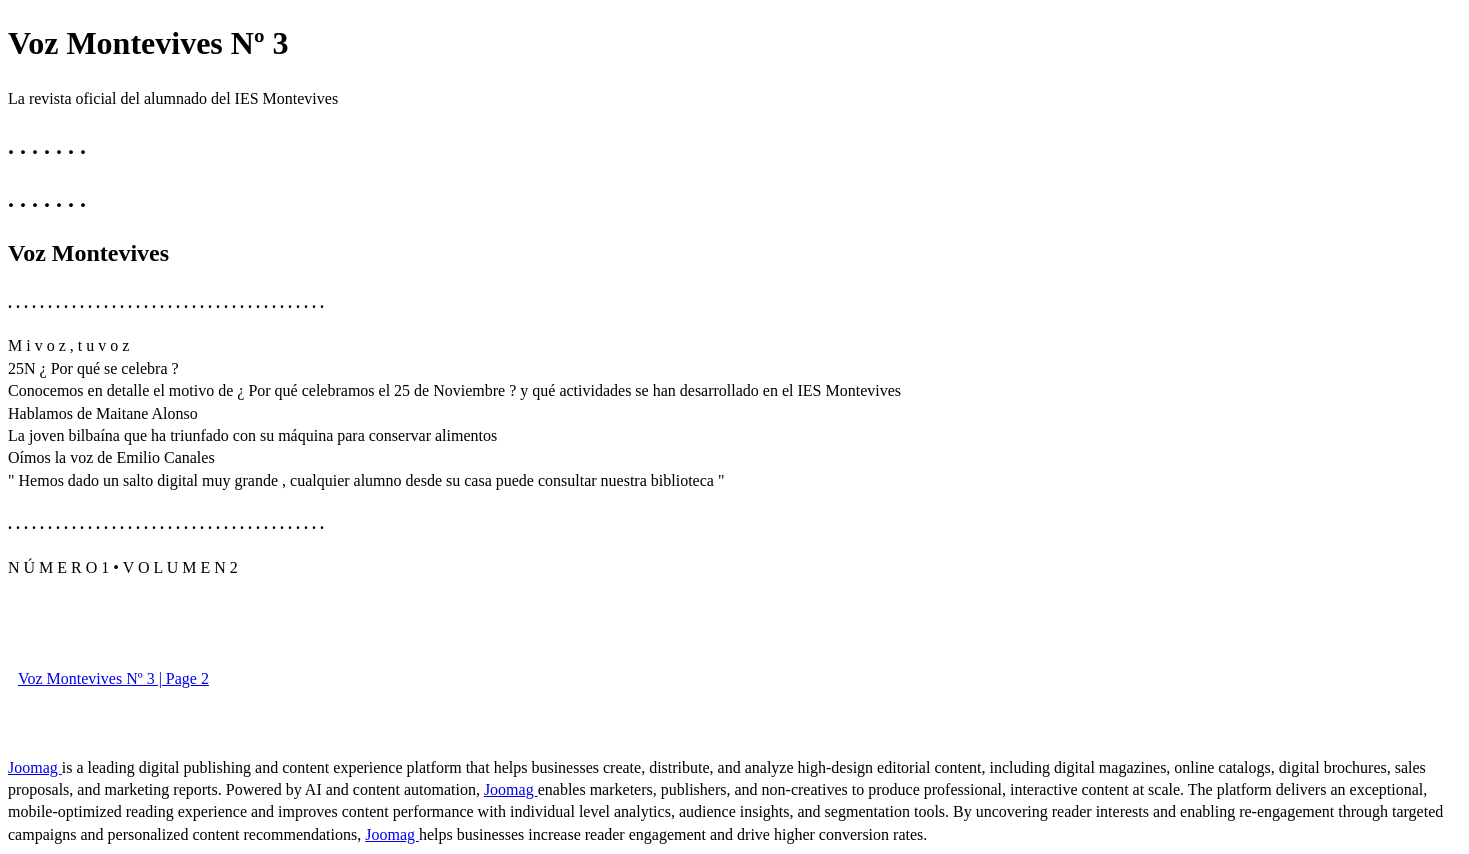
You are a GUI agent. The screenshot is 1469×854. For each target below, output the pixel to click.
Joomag (35, 767)
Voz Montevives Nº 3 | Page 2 (113, 678)
